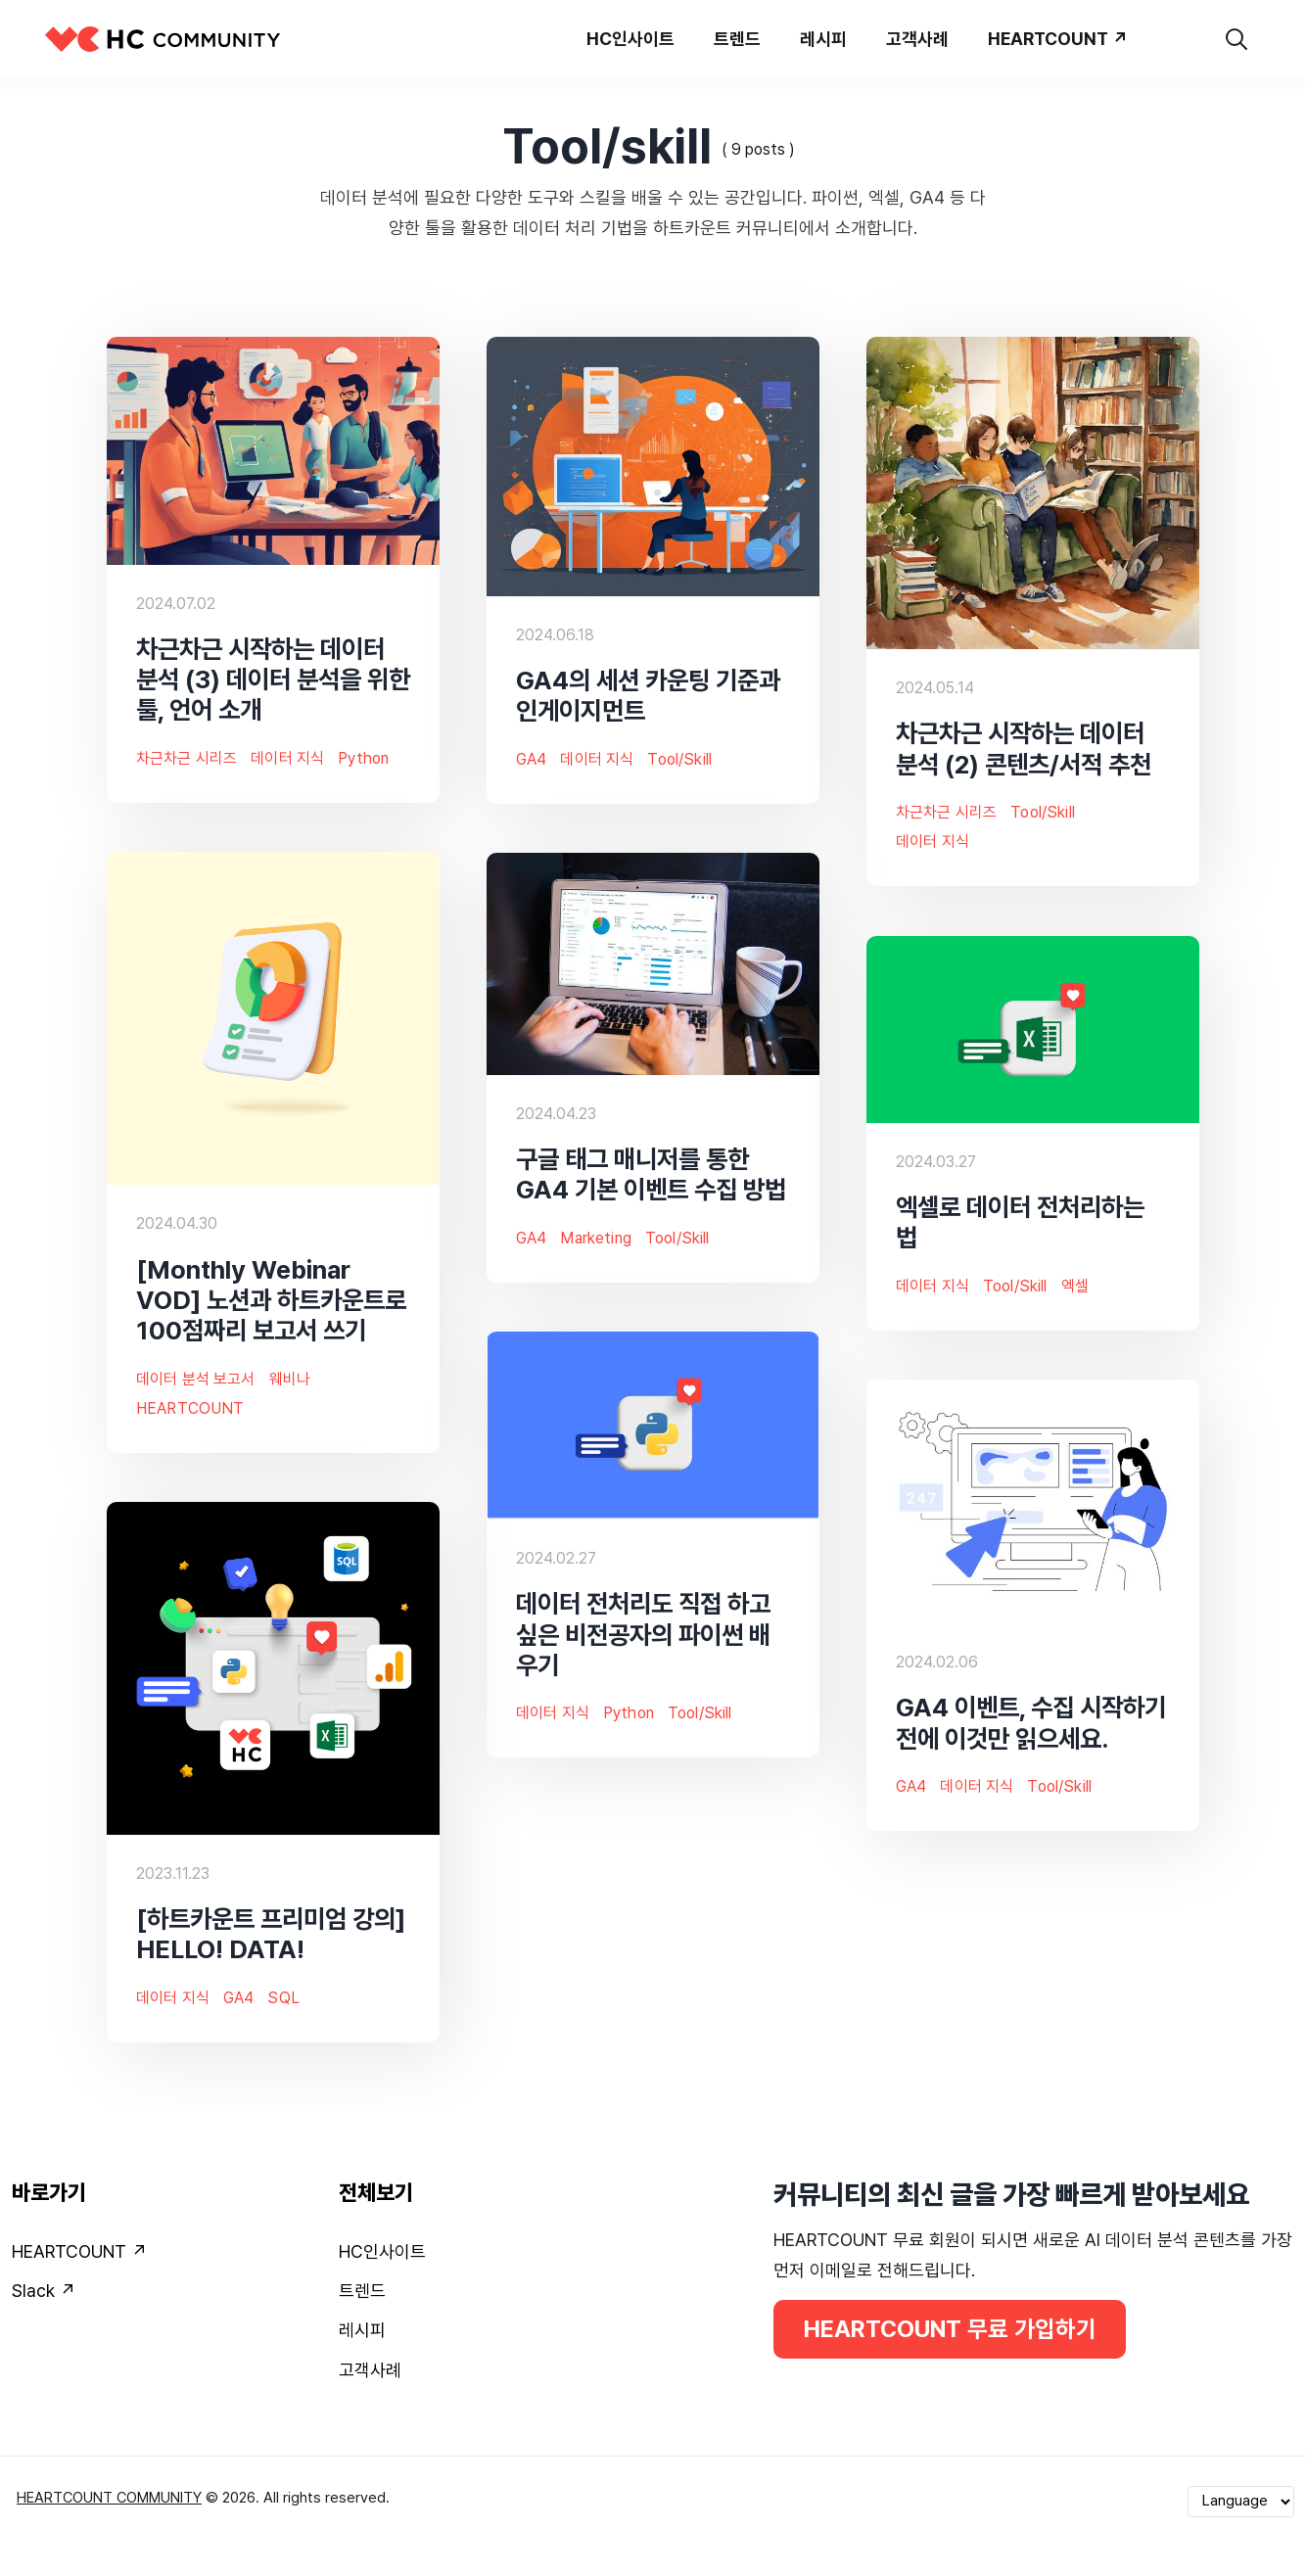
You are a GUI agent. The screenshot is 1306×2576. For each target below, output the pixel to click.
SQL (283, 1998)
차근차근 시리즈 (186, 758)
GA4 (531, 759)
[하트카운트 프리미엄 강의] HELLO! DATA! (270, 1933)
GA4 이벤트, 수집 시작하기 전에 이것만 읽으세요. (1031, 1722)
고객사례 (370, 2370)
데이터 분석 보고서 (196, 1379)
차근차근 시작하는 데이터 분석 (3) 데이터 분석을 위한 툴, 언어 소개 (273, 679)
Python (363, 758)
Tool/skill (679, 759)
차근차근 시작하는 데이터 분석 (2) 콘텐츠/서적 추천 (1023, 748)
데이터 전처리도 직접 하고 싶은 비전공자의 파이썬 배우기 (643, 1633)
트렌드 (362, 2290)
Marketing (595, 1238)
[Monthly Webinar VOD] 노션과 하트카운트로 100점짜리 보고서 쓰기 (271, 1298)
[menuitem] (163, 2256)
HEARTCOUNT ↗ (79, 2251)
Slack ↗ (43, 2290)
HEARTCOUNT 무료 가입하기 (950, 2329)
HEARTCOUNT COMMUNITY (109, 2497)
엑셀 (1075, 1286)
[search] (1236, 39)
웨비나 (289, 1379)
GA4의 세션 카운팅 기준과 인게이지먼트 (648, 695)
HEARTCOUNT (190, 1408)
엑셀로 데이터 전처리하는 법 (1020, 1222)
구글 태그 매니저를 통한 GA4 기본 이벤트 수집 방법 (651, 1174)
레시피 (362, 2329)
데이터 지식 (287, 758)
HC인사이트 (382, 2251)
